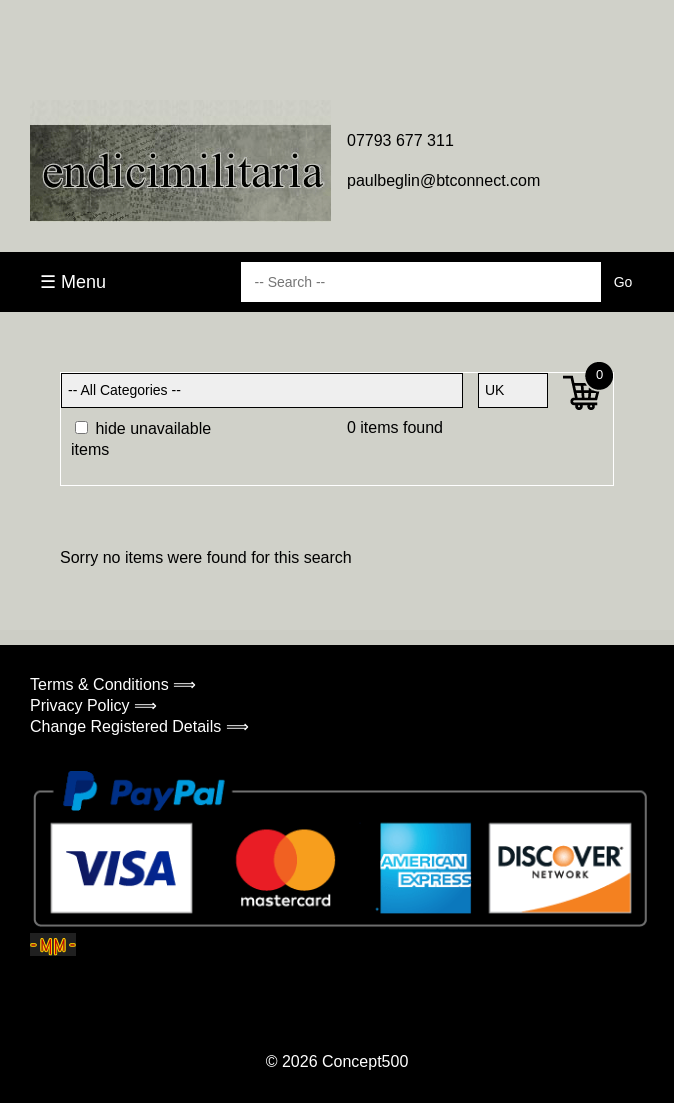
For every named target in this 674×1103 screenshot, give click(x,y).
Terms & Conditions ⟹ (113, 684)
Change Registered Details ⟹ (139, 726)
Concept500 (365, 1061)
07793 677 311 (400, 140)
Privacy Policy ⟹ (93, 705)
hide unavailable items (141, 439)
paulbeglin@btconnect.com (443, 180)
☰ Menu (73, 282)
